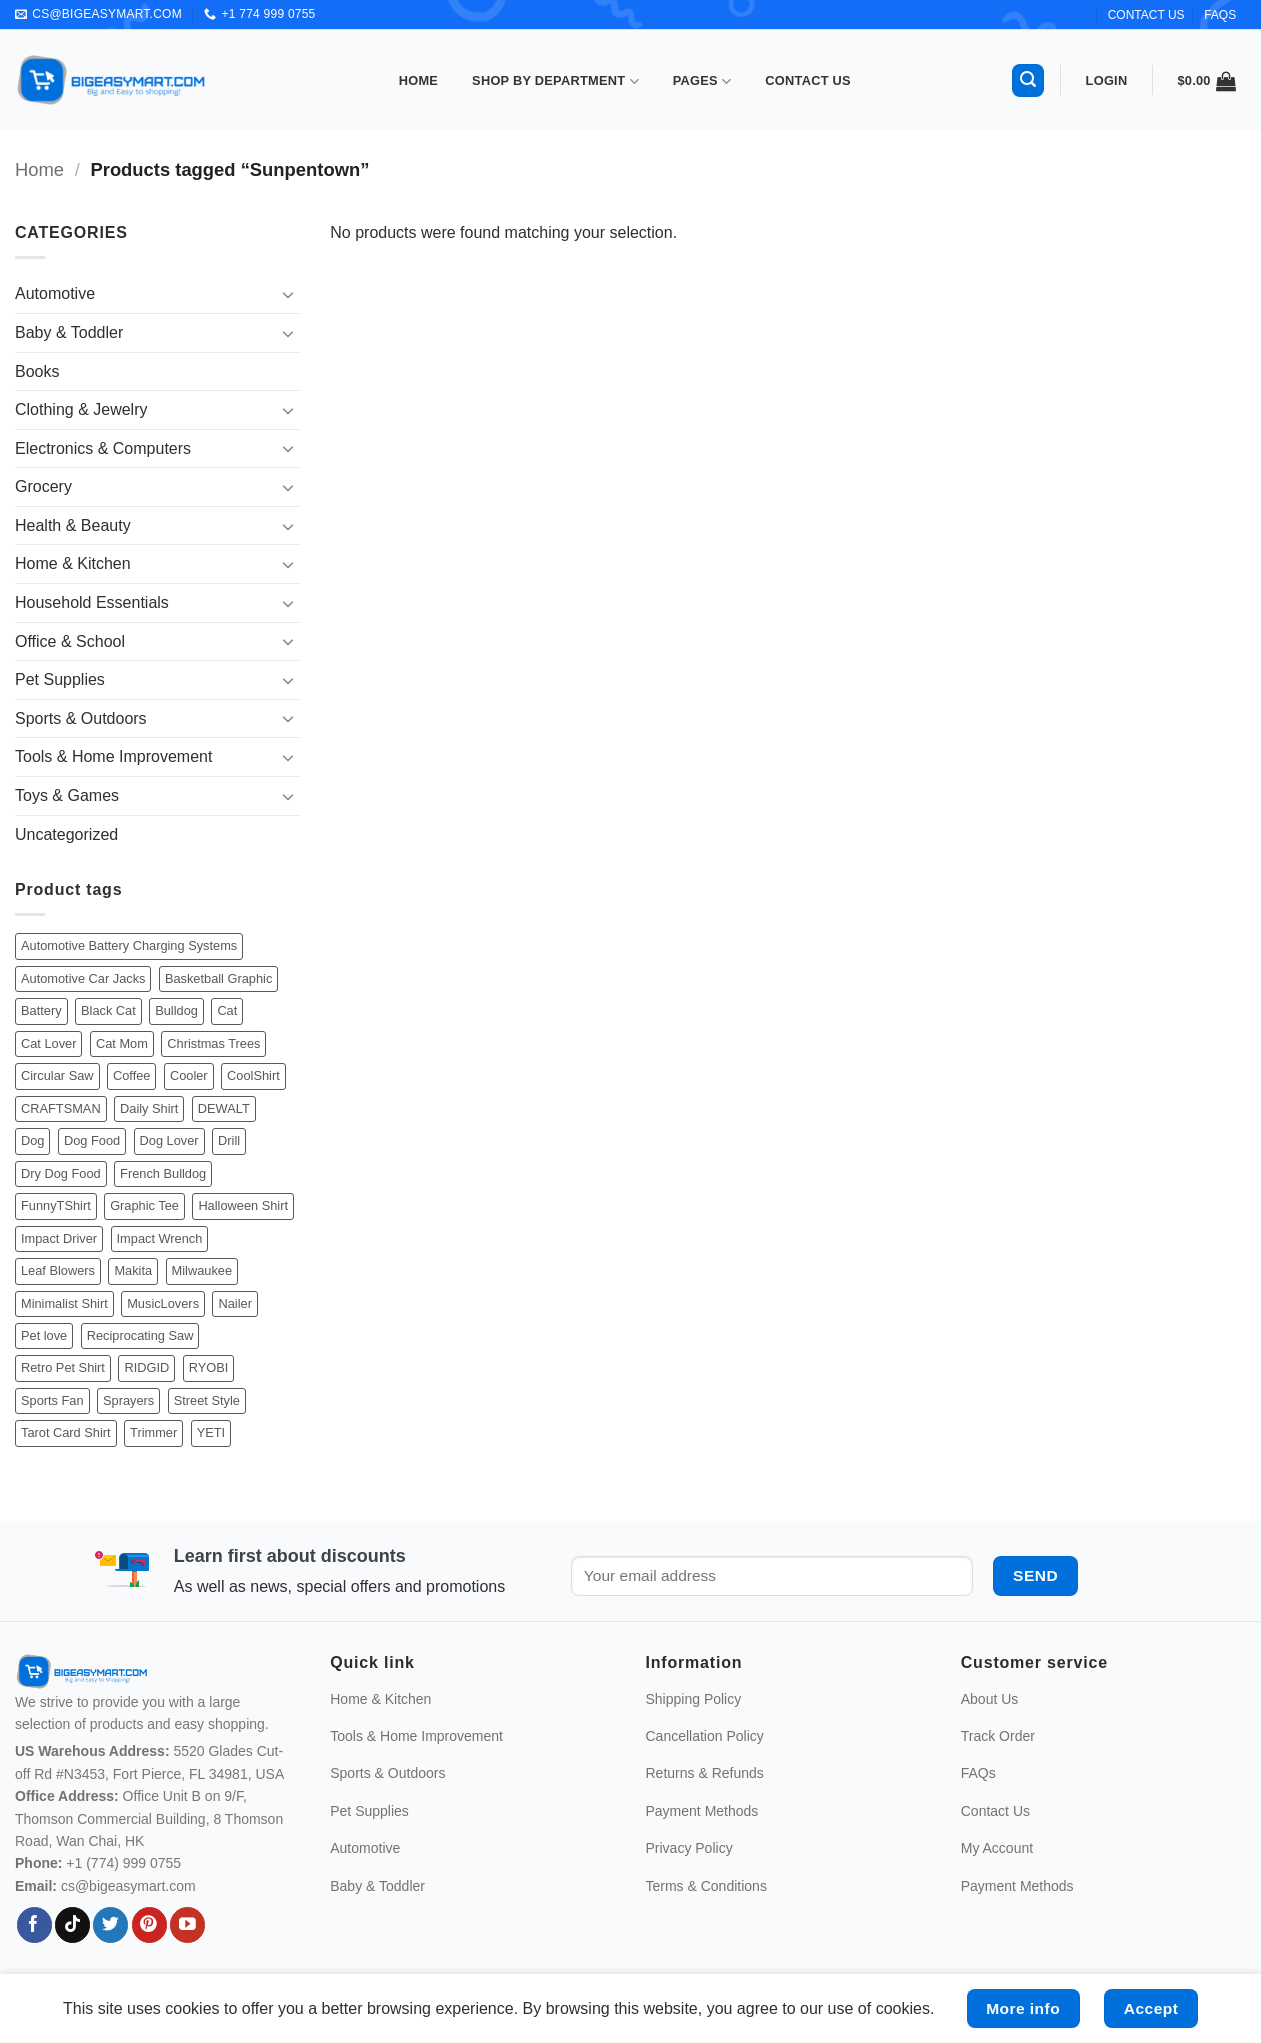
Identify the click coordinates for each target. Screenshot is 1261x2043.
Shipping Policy (694, 1699)
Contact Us (808, 80)
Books (37, 371)
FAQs (1220, 15)
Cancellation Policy (705, 1736)
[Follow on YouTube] (187, 1925)
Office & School (70, 641)
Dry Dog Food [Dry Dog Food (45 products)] (61, 1173)
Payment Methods (702, 1811)
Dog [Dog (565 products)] (32, 1140)
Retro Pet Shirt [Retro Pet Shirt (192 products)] (63, 1367)
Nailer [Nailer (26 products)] (234, 1303)
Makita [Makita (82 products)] (133, 1270)
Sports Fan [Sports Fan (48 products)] (52, 1400)
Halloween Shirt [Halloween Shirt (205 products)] (243, 1205)
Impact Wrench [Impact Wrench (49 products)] (160, 1238)
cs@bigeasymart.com (128, 1886)
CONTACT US (1146, 15)
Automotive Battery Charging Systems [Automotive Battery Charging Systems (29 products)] (129, 945)
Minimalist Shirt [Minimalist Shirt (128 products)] (64, 1303)
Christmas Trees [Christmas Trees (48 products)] (213, 1043)
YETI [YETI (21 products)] (211, 1432)
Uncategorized (66, 834)
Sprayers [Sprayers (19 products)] (128, 1400)
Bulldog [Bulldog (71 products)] (176, 1010)
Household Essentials (92, 602)
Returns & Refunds (705, 1773)
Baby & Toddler (69, 332)
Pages (702, 81)
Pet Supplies (60, 679)
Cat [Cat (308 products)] (227, 1010)
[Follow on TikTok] (72, 1925)
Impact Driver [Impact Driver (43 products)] (59, 1238)
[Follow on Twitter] (110, 1925)
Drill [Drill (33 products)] (229, 1140)
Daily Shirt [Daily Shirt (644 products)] (149, 1108)
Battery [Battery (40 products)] (41, 1010)
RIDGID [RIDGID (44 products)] (146, 1367)
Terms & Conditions (706, 1886)
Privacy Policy (689, 1848)
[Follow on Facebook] (34, 1925)
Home (418, 80)
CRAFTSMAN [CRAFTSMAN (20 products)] (61, 1108)
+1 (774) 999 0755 (123, 1863)
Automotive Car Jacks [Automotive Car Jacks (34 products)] (83, 978)
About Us (990, 1699)
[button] (1028, 80)
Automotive (55, 293)
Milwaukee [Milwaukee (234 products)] (202, 1270)
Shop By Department (555, 81)
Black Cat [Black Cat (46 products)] (108, 1010)
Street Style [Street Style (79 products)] (207, 1400)
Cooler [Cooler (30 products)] (189, 1075)
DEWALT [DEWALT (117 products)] (224, 1108)
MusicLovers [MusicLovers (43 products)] (163, 1303)
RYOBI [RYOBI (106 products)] (209, 1367)
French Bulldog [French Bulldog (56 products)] (163, 1173)
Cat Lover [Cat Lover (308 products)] (48, 1043)
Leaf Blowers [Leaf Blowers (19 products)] (58, 1270)
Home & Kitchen (73, 563)
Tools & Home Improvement (113, 756)
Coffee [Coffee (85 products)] (131, 1075)
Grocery (43, 486)
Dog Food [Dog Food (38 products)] (92, 1140)
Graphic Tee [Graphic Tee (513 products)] (144, 1205)
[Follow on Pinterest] (149, 1925)
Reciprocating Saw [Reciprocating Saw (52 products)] (140, 1335)
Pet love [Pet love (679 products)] (44, 1335)
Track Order (998, 1736)
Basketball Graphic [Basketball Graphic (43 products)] (218, 978)
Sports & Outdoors (81, 718)
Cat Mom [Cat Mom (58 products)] (122, 1043)
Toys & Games (67, 795)
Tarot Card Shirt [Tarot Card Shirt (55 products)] (66, 1432)
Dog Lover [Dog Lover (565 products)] (169, 1140)
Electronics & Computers (103, 448)
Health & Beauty (73, 525)
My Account (997, 1848)
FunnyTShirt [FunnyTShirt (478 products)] (56, 1205)
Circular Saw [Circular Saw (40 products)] (57, 1075)
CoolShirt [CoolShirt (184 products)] (253, 1075)
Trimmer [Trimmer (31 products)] (153, 1432)
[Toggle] (288, 294)
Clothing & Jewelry (81, 409)
